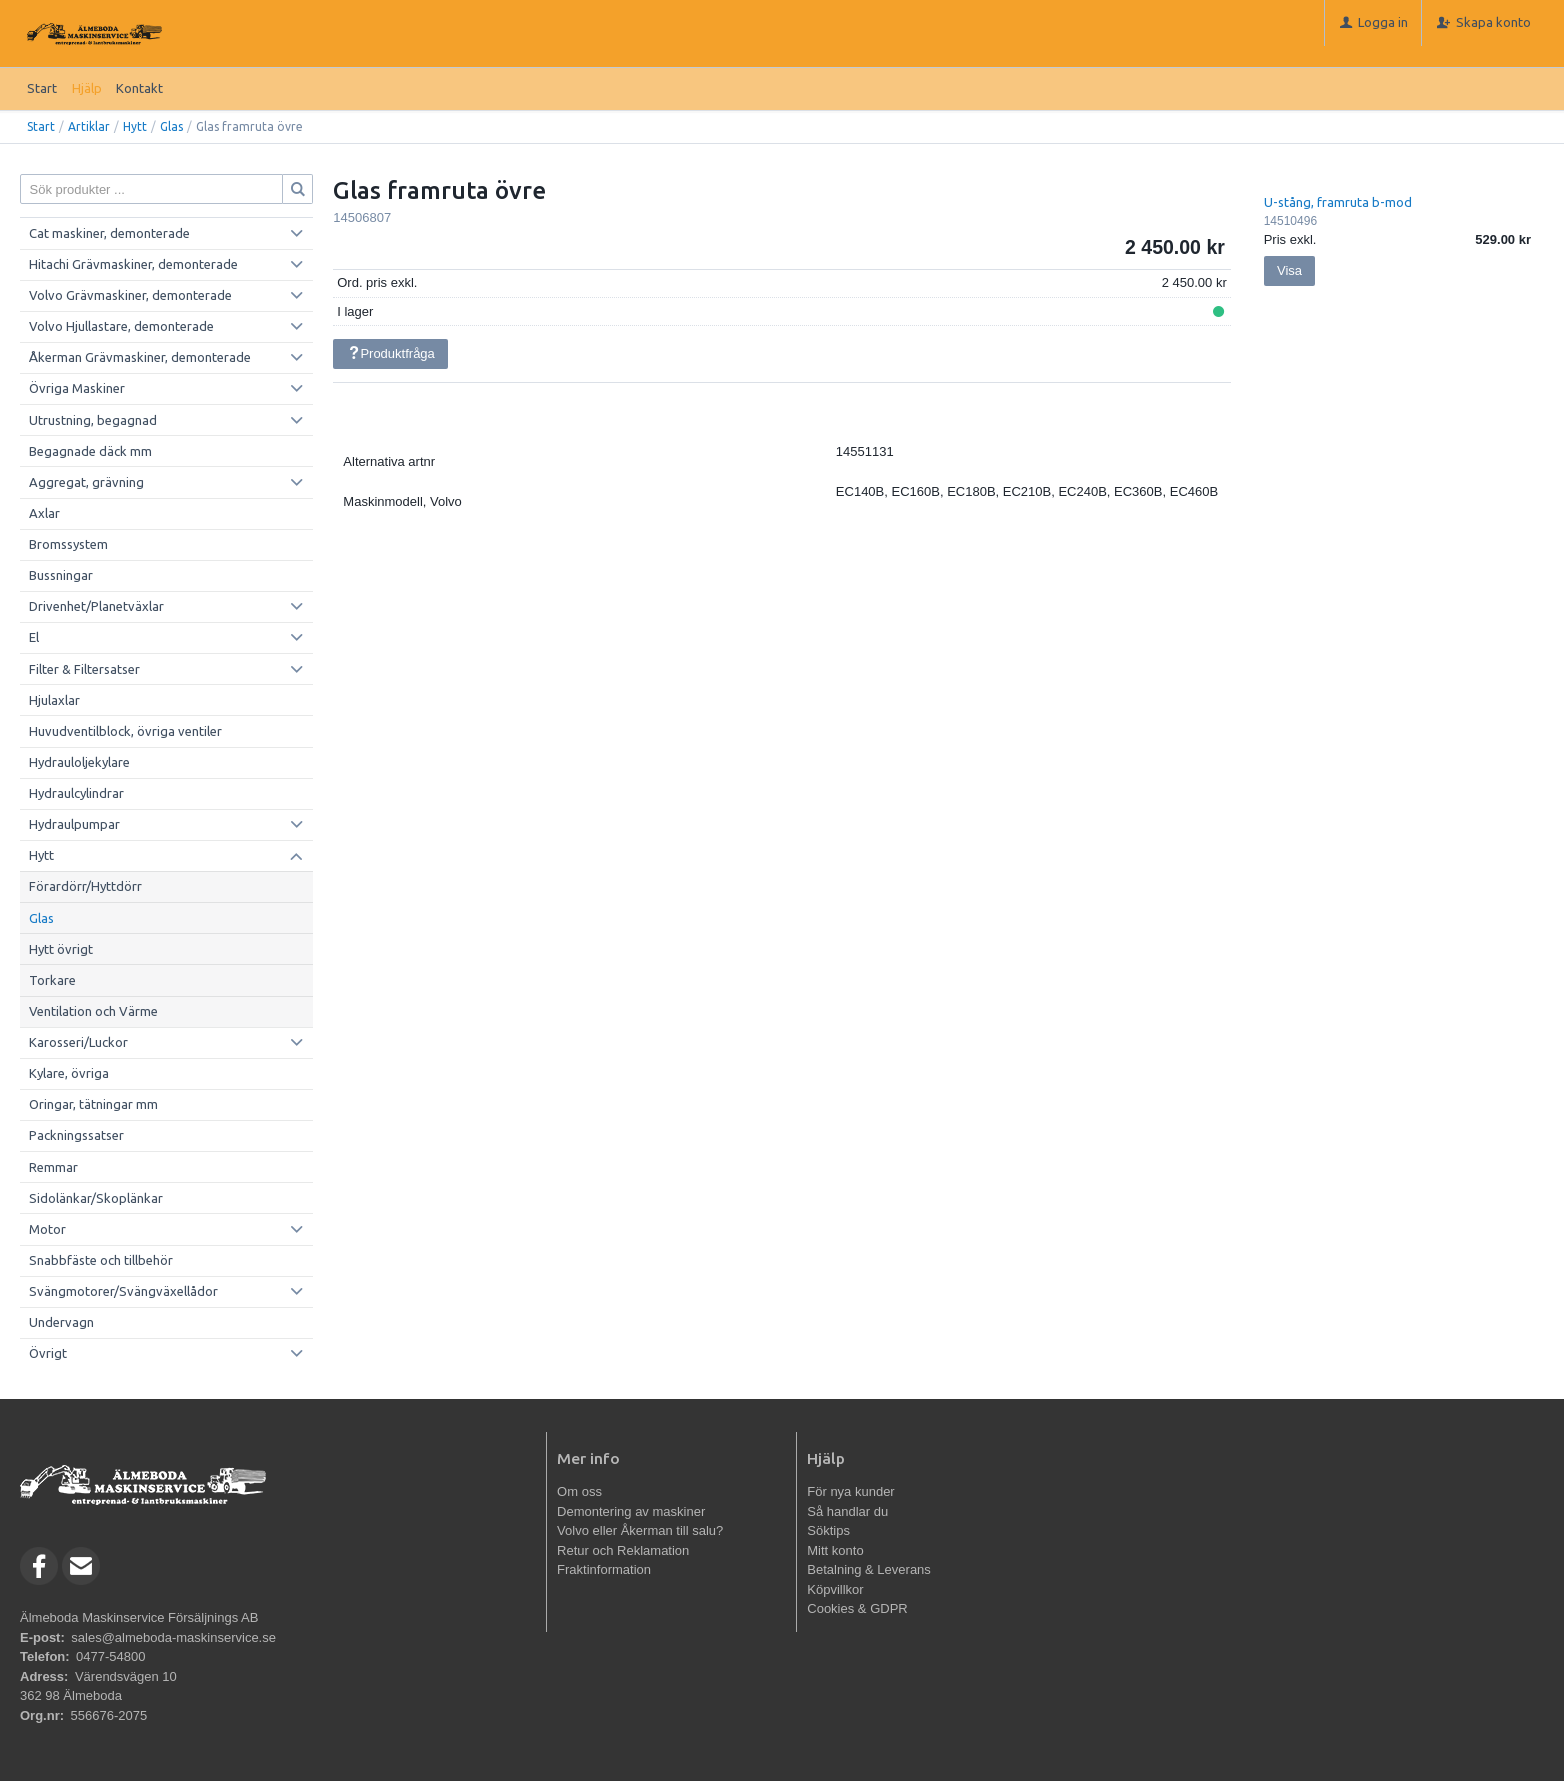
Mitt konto (835, 1550)
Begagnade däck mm (90, 451)
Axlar (44, 513)
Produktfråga (391, 353)
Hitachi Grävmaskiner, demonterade (133, 264)
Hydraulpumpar (74, 824)
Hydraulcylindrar (76, 793)
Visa (1289, 270)
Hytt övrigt (61, 949)
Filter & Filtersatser (84, 669)
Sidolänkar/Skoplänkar (96, 1198)
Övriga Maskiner (77, 388)
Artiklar (89, 126)
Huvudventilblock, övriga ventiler (125, 731)
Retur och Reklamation (623, 1550)
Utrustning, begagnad (93, 420)
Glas (171, 126)
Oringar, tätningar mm (93, 1104)
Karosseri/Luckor (78, 1042)
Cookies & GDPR (857, 1608)
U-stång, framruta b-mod (1338, 202)
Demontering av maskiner (631, 1511)
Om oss (579, 1491)
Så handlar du (847, 1511)
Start (42, 88)
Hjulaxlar (54, 700)
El (34, 637)
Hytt (135, 126)
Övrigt (48, 1353)
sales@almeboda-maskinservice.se (173, 1637)
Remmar (53, 1167)
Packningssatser (76, 1135)
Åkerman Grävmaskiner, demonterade (140, 357)
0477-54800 (110, 1656)
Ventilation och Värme (93, 1011)
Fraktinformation (604, 1569)
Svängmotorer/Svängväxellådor (123, 1291)
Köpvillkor (835, 1589)
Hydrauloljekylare (79, 762)
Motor (47, 1229)
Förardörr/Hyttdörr (85, 886)
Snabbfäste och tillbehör (101, 1260)
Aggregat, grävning (86, 482)
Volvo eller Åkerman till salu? (640, 1530)
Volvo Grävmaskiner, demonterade (130, 295)
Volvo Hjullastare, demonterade (121, 326)
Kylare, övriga (69, 1073)
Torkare (52, 980)
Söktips (828, 1530)
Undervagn (61, 1322)
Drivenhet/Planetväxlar (96, 606)
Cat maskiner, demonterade (109, 233)
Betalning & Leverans (869, 1569)
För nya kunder (850, 1491)
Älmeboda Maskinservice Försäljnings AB (139, 1617)
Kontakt (139, 88)
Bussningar (61, 575)
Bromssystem (68, 544)
